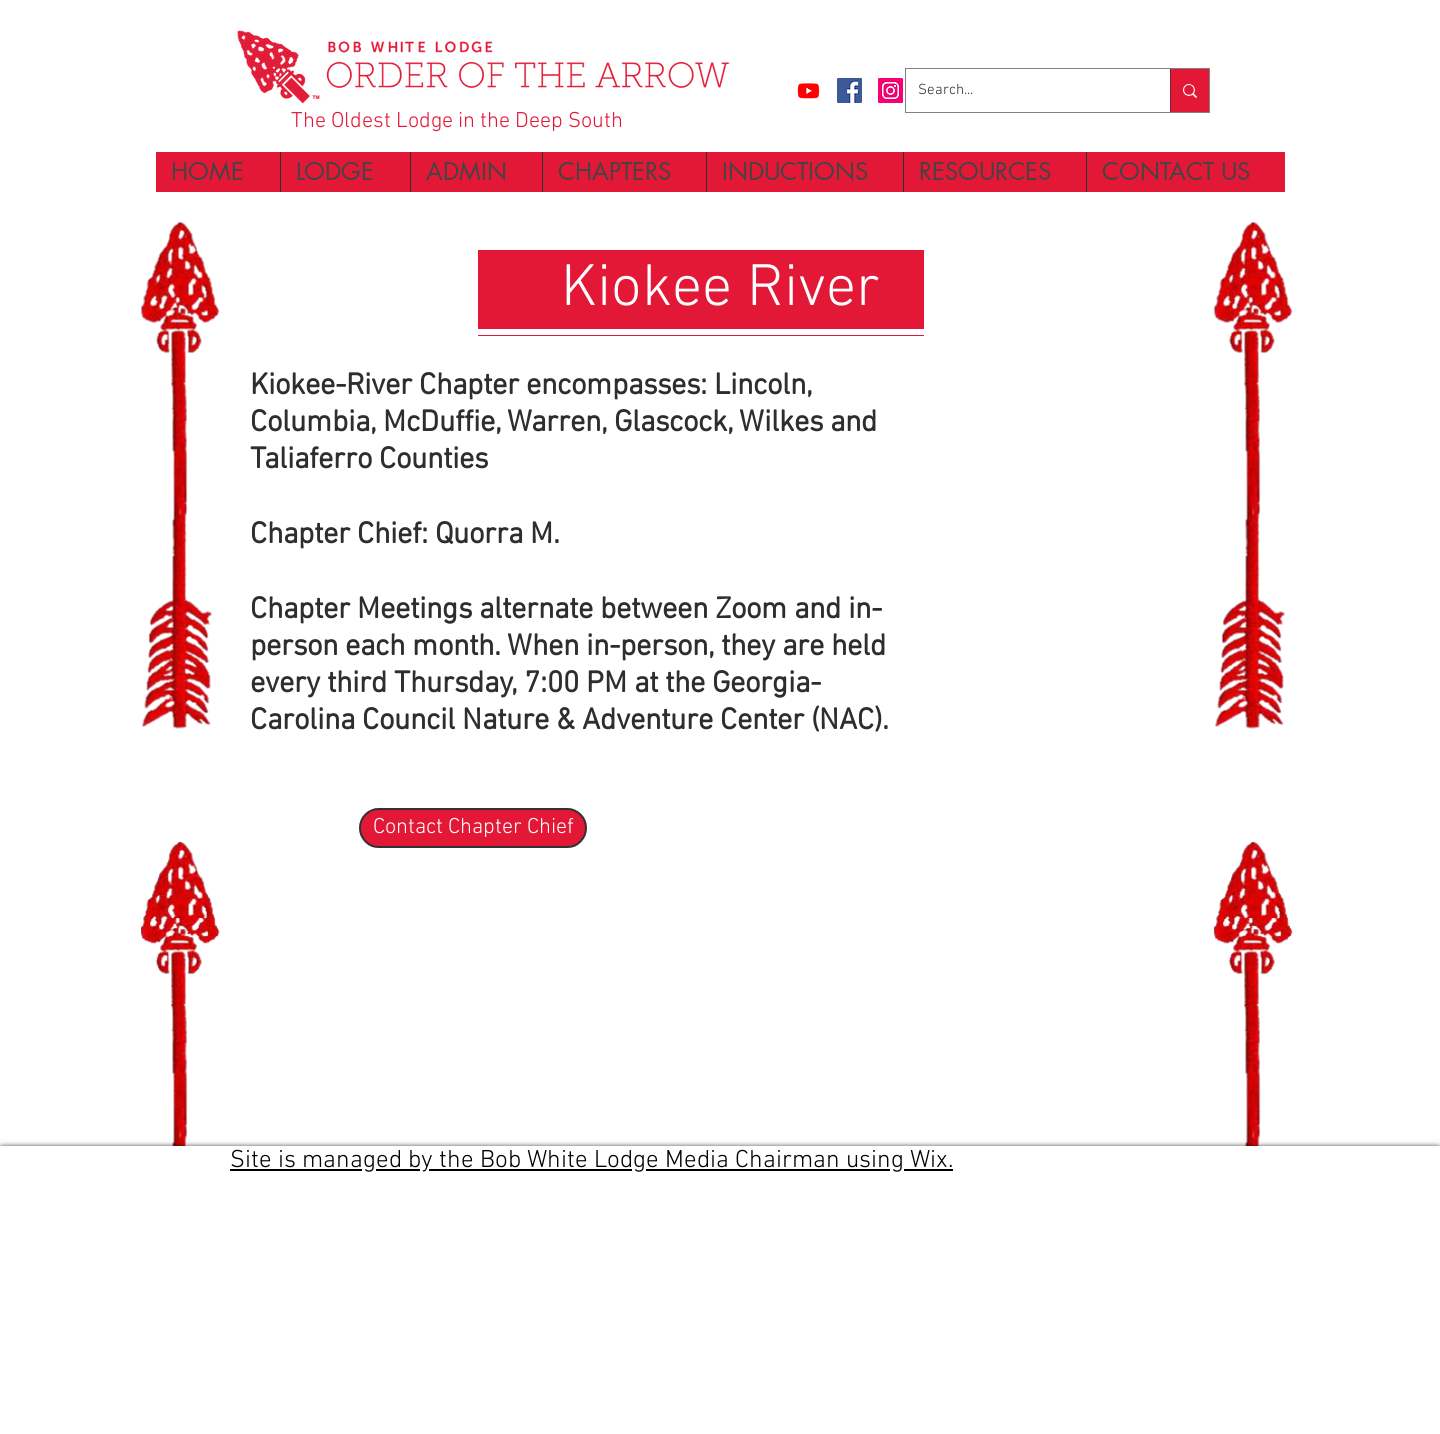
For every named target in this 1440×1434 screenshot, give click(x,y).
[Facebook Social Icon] (849, 90)
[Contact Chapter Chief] (473, 828)
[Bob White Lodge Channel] (808, 90)
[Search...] (1023, 90)
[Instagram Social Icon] (890, 90)
